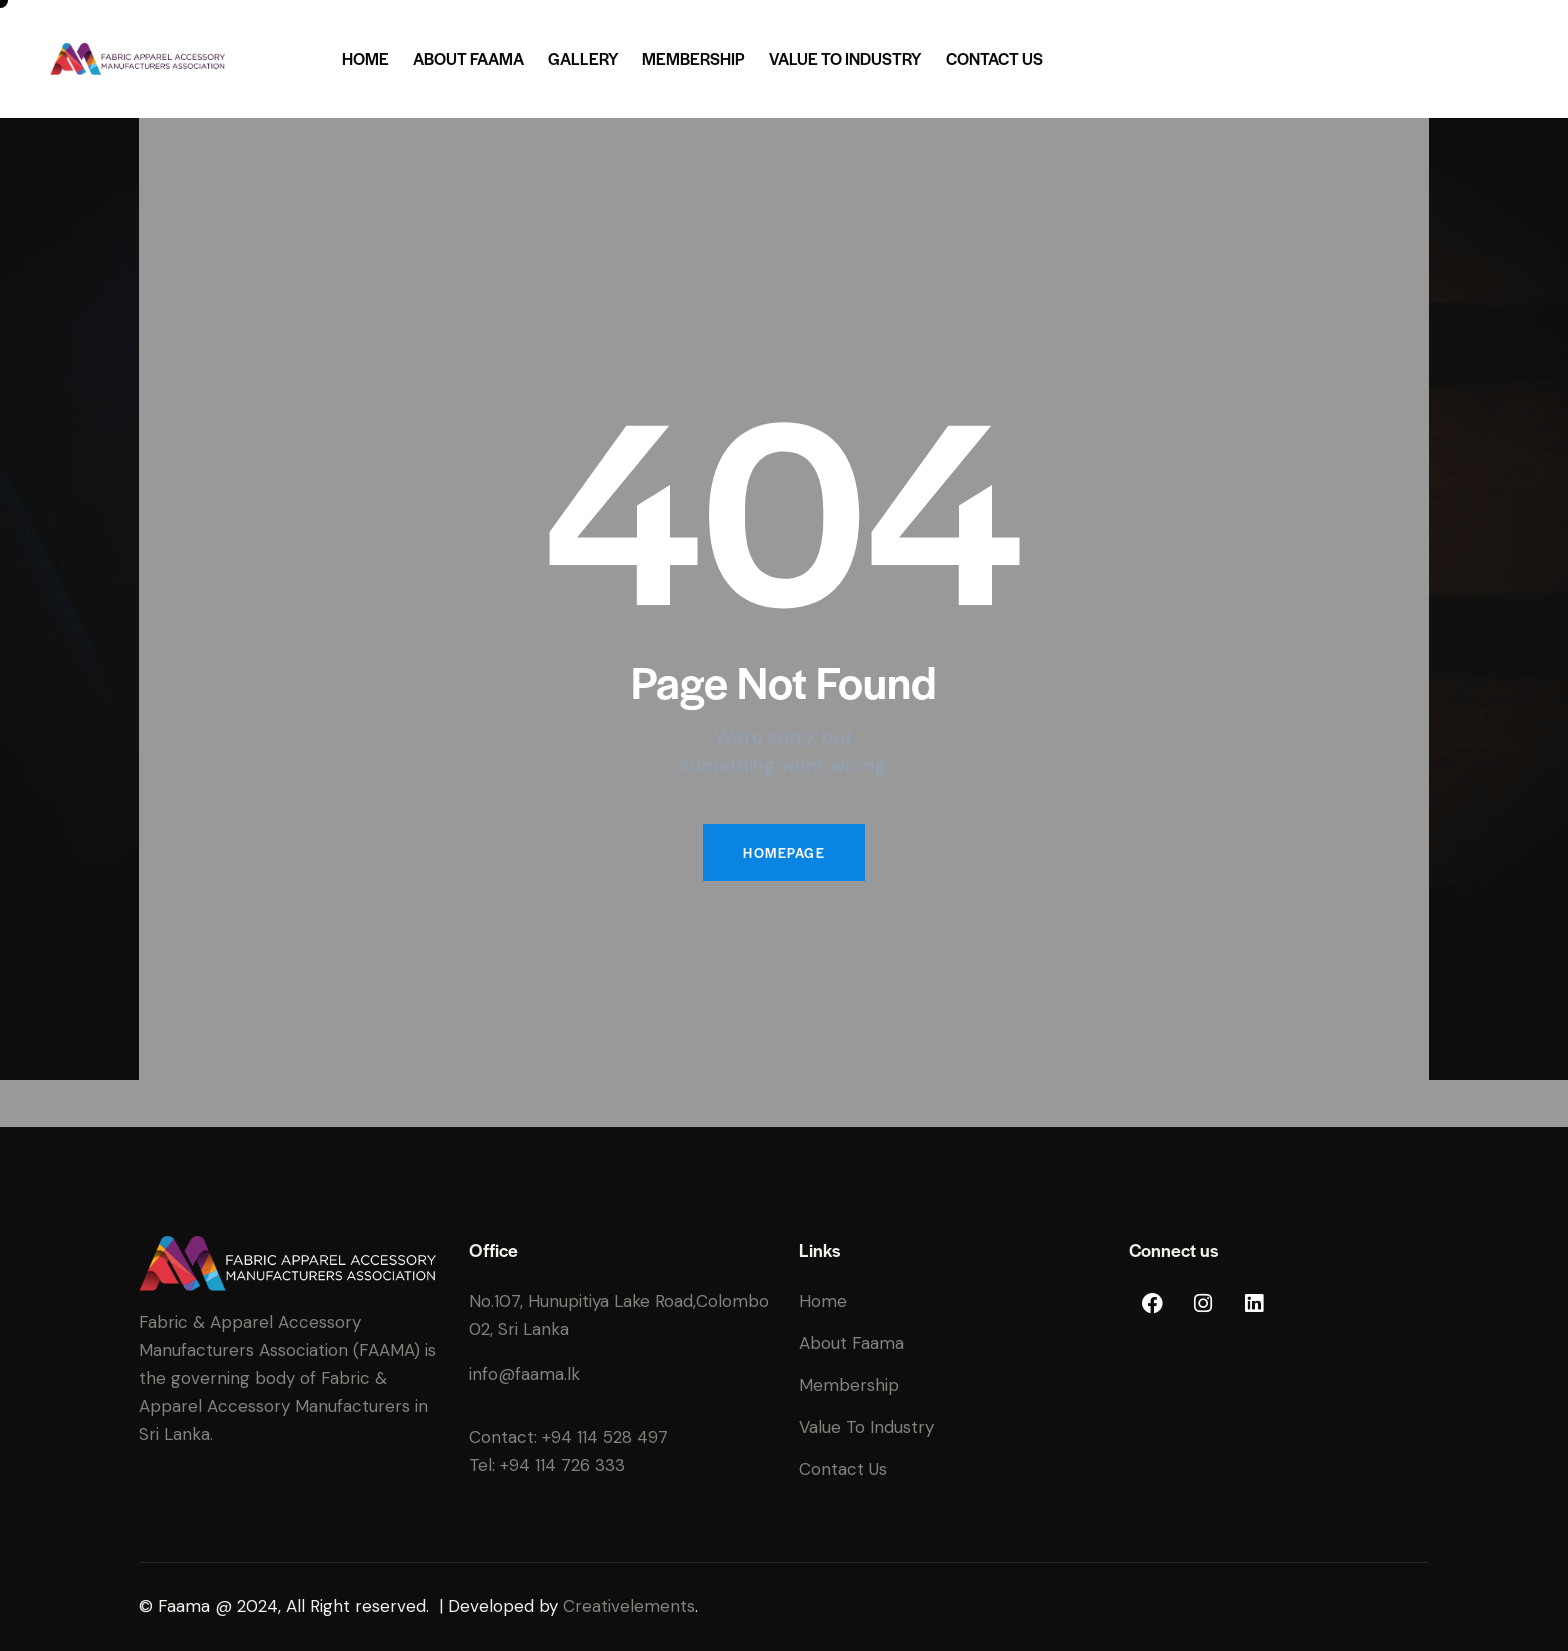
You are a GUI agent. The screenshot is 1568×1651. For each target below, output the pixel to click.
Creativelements (629, 1606)
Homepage (784, 852)
